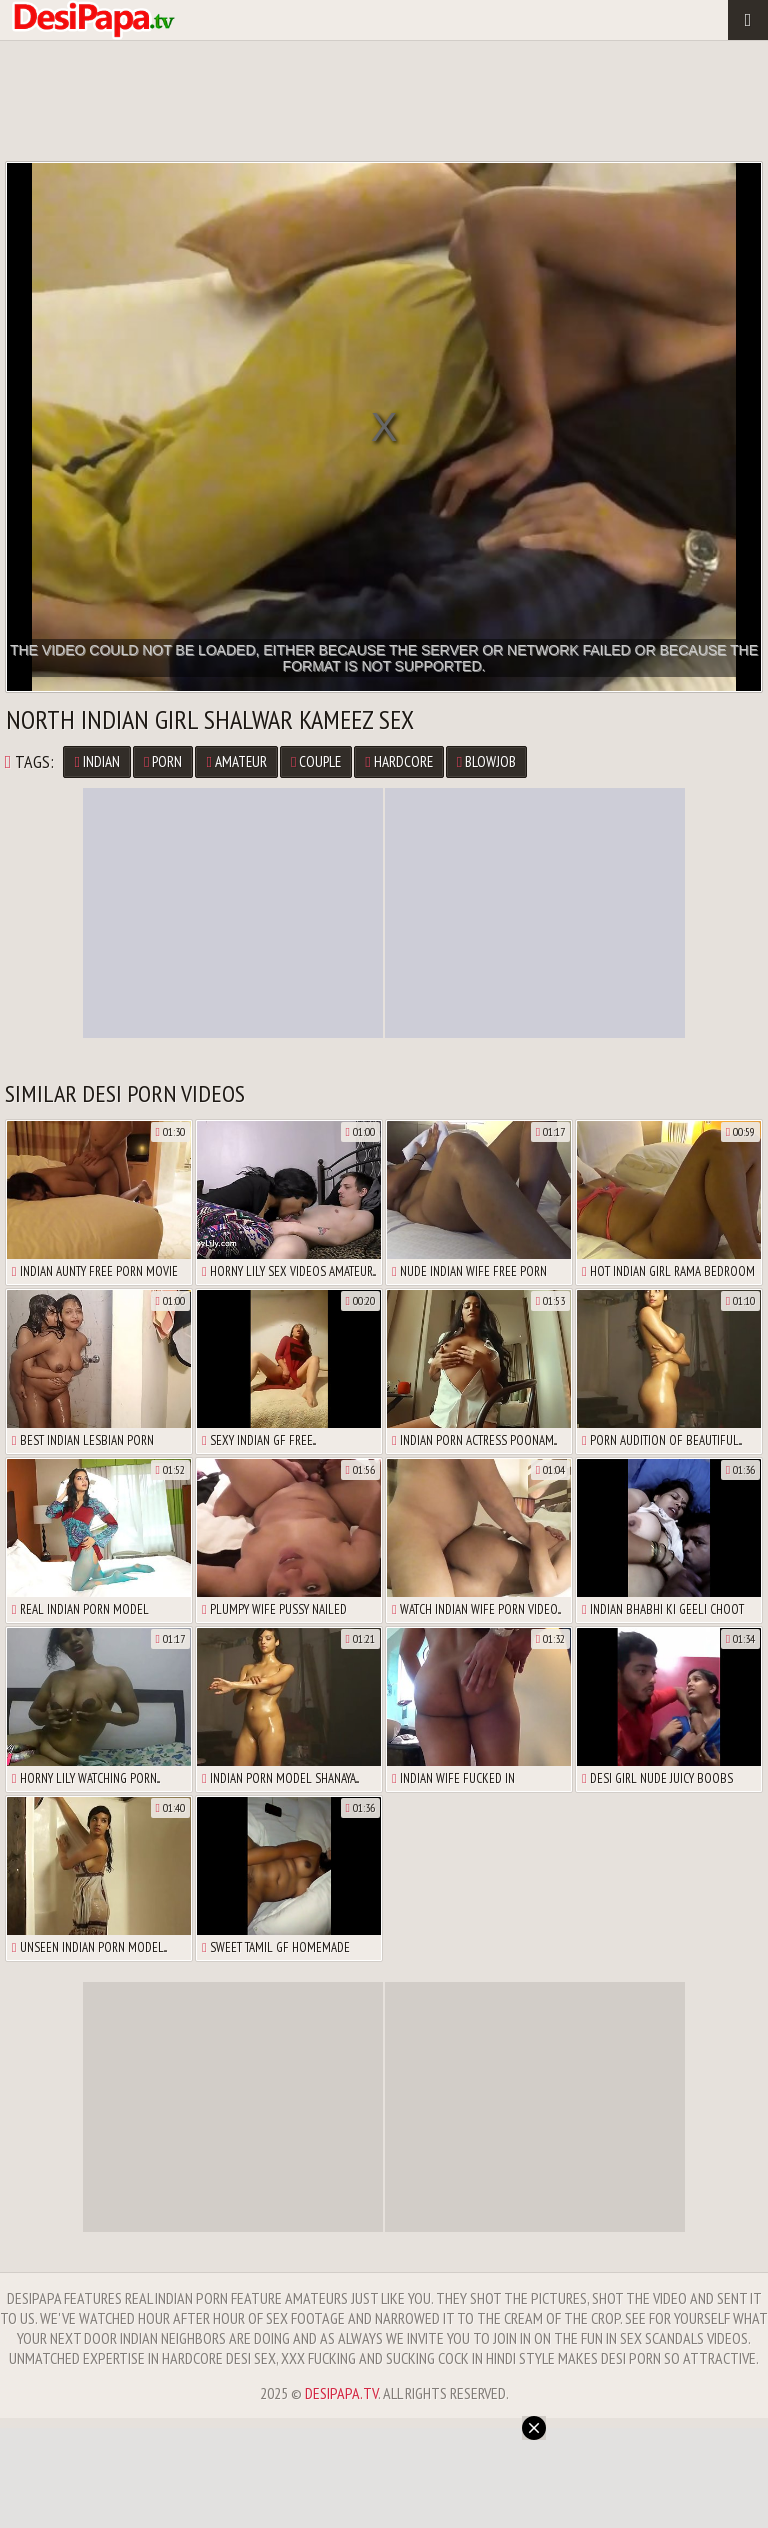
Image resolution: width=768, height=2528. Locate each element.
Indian (96, 761)
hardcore (398, 761)
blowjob (486, 761)
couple (316, 761)
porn (163, 761)
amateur (236, 761)
